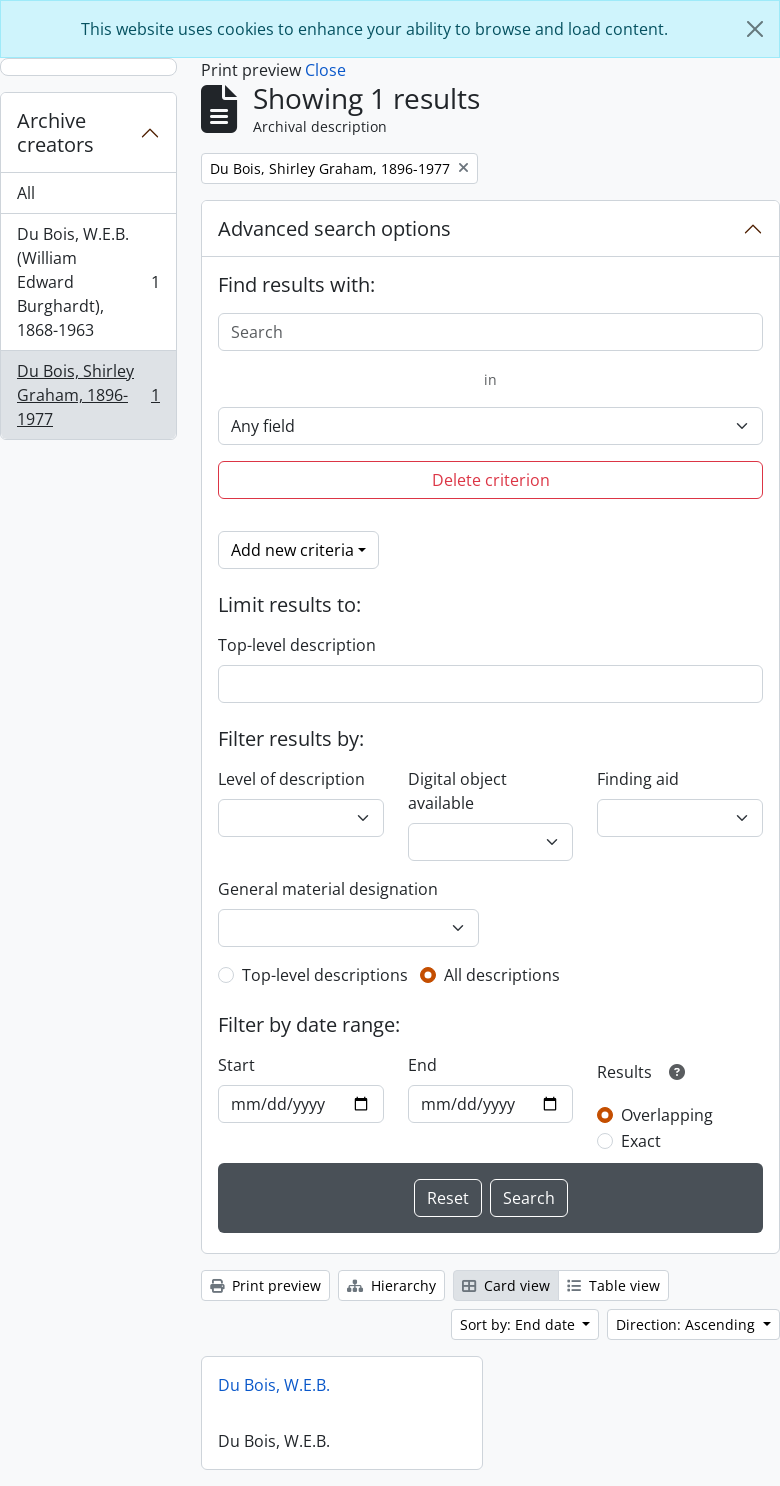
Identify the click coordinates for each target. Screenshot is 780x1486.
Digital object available (457, 791)
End (422, 1065)
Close (325, 70)
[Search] (490, 332)
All (26, 193)
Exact (641, 1141)
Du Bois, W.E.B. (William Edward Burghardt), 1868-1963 (88, 282)
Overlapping (667, 1115)
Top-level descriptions (325, 975)
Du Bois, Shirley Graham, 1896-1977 (88, 395)
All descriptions (502, 975)
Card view (506, 1285)
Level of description (291, 779)
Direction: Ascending (687, 1324)
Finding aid (638, 779)
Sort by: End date (519, 1324)
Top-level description (297, 645)
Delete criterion (491, 480)
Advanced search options (334, 228)
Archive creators (55, 132)
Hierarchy (391, 1285)
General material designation (328, 889)
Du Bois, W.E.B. (274, 1385)
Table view (613, 1285)
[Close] (755, 29)
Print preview (265, 1285)
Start (236, 1065)
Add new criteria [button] (292, 550)
